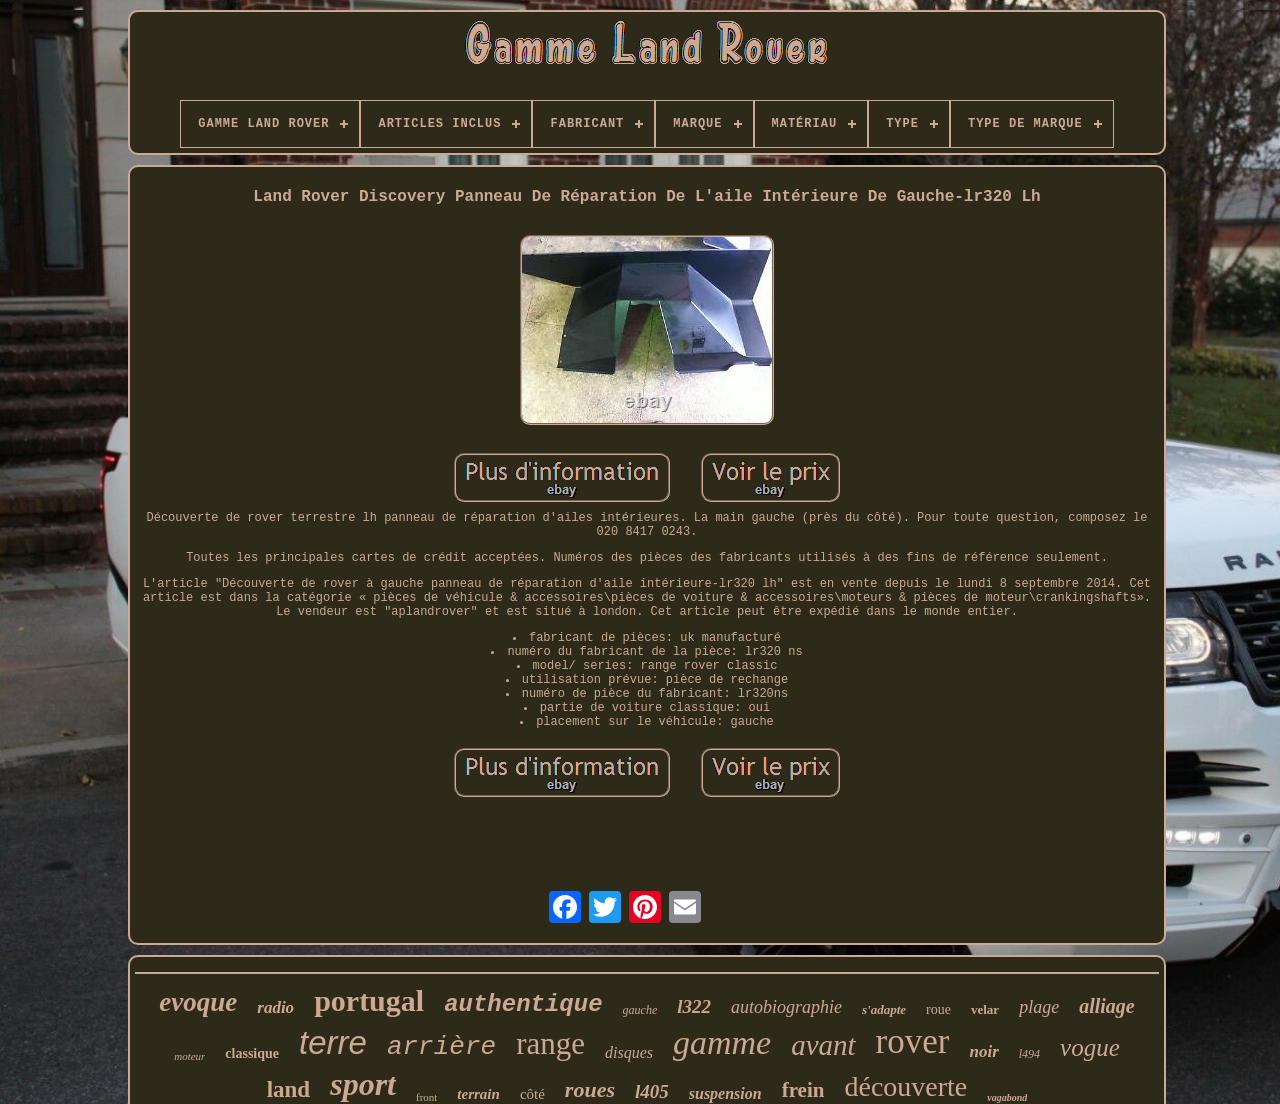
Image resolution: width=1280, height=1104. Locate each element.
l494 (1029, 1054)
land (288, 1089)
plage (1039, 1007)
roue (938, 1009)
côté (532, 1094)
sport (363, 1084)
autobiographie (786, 1007)
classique (252, 1053)
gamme (722, 1042)
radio (275, 1007)
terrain (478, 1094)
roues (590, 1089)
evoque (198, 1002)
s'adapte (884, 1009)
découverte (905, 1086)
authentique (523, 1004)
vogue (1090, 1047)
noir (983, 1051)
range (550, 1043)
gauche (640, 1010)
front (426, 1097)
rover (913, 1041)
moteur (189, 1056)
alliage (1107, 1006)
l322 (694, 1006)
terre (333, 1042)
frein (803, 1090)
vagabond (1007, 1097)
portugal (369, 1000)
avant (823, 1045)
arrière (441, 1047)
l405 (652, 1091)
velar (985, 1009)
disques (629, 1052)
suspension (725, 1093)
